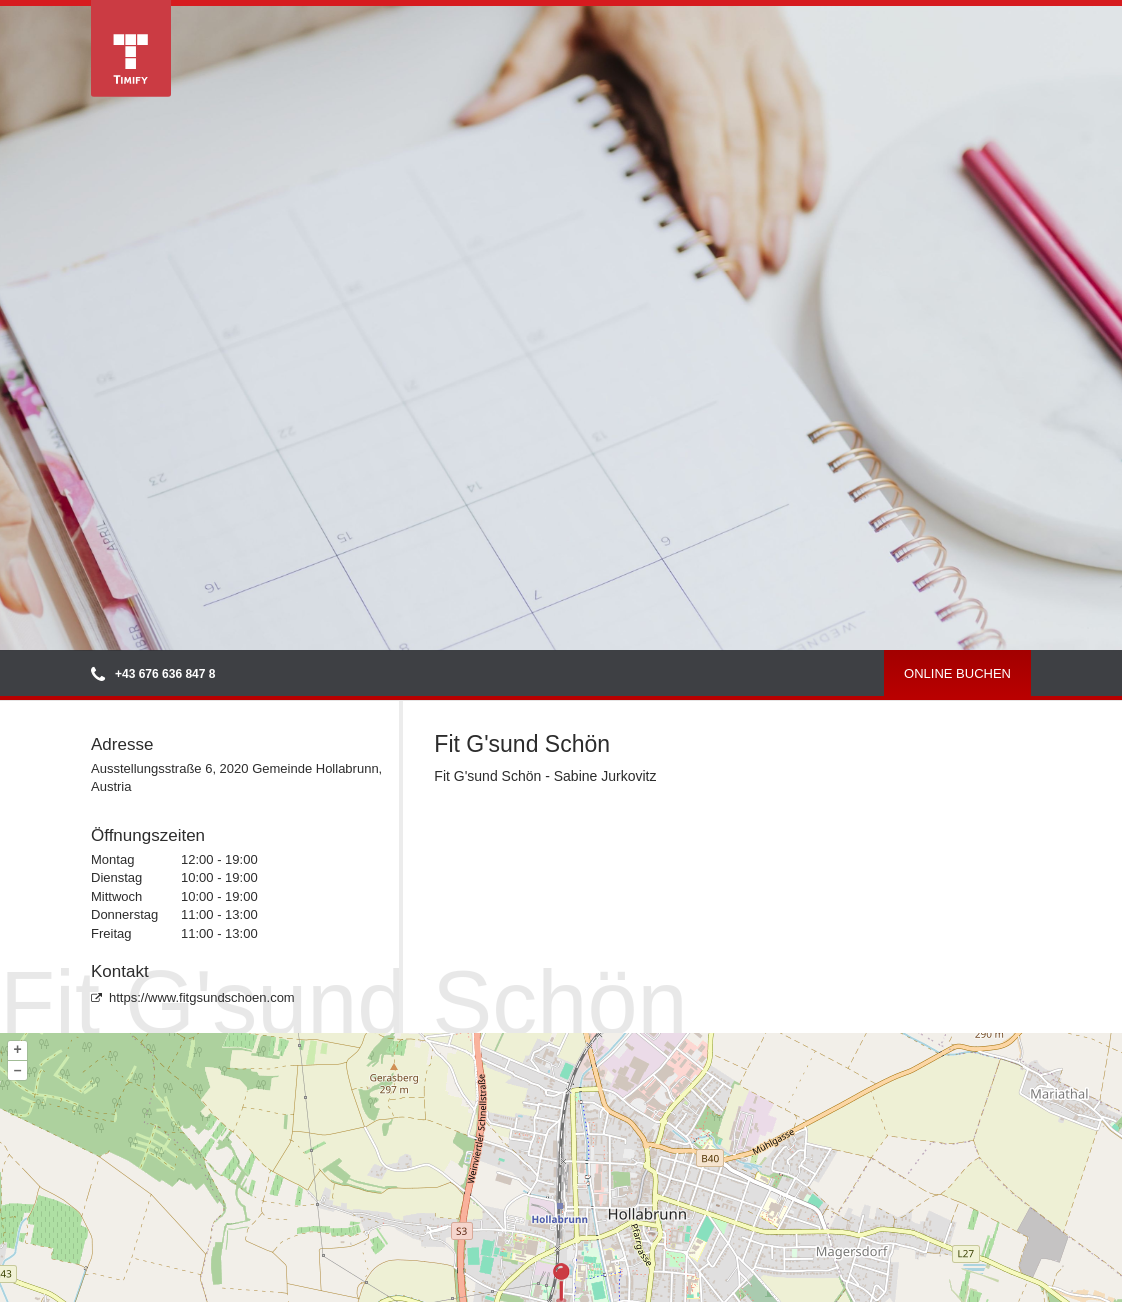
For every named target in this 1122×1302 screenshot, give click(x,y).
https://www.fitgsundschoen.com (193, 997)
